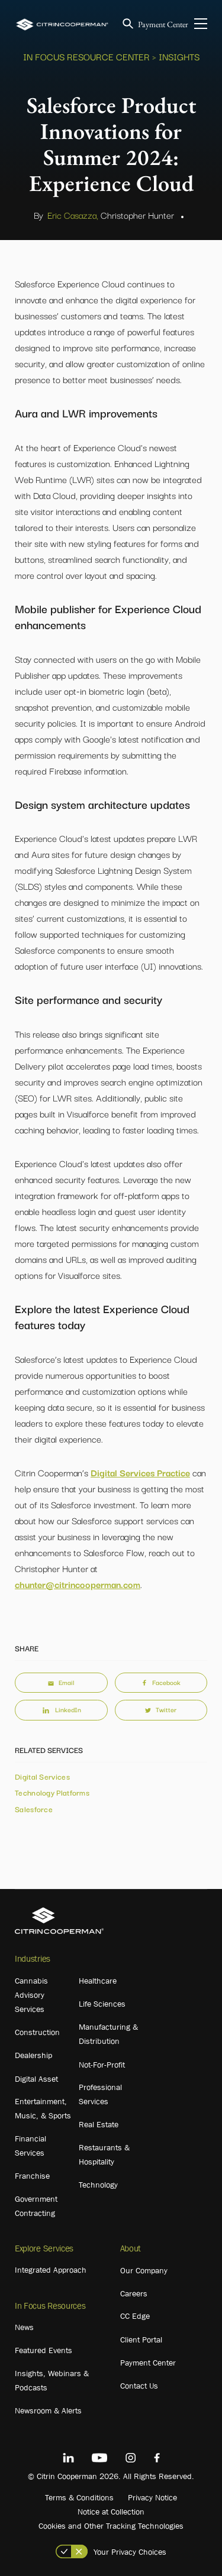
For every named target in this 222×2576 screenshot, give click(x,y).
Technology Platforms (52, 1792)
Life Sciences (102, 2003)
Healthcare (98, 1980)
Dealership (33, 2055)
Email (61, 1682)
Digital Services (42, 1776)
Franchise (32, 2175)
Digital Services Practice (140, 1472)
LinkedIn (61, 1709)
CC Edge (135, 2316)
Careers (133, 2293)
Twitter (160, 1709)
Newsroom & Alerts (48, 2410)
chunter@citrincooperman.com (77, 1584)
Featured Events (43, 2350)
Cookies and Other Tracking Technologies (111, 2525)
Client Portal (141, 2339)
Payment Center (163, 24)
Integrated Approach (50, 2269)
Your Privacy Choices (130, 2551)
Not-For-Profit (102, 2064)
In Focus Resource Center (86, 56)
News (24, 2327)
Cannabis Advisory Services (31, 1995)
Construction (37, 2032)
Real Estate (98, 2124)
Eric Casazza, (72, 215)
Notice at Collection (111, 2511)
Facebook (161, 1682)
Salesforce (34, 1808)
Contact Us (139, 2385)
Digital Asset (36, 2079)
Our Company (144, 2270)
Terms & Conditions (79, 2497)
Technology (98, 2184)
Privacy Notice (152, 2497)
